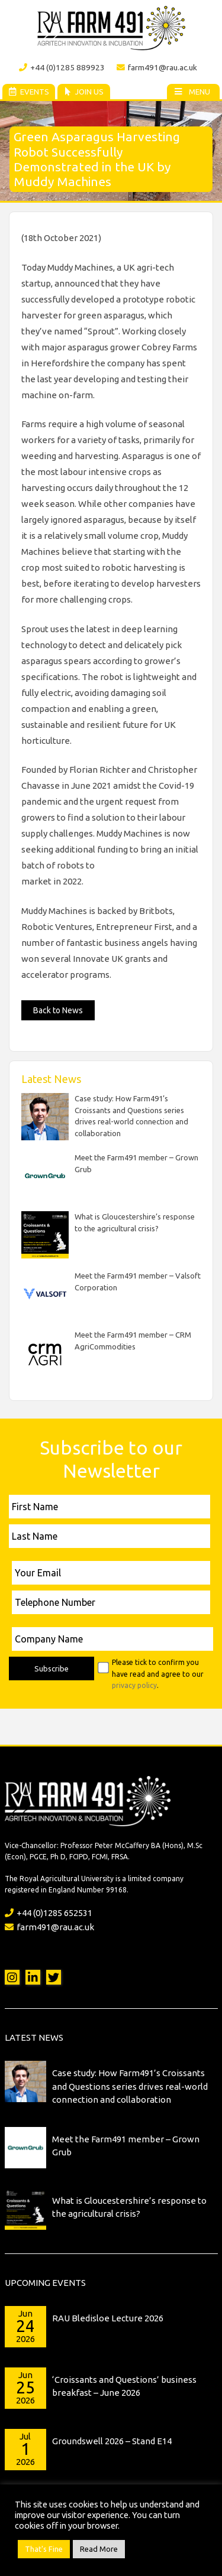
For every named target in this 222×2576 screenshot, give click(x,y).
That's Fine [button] (44, 2549)
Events (28, 91)
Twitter (53, 1977)
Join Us (83, 91)
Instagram (12, 1977)
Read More (99, 2549)
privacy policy (134, 1685)
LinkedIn (32, 1977)
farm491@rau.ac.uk (157, 67)
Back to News (58, 1010)
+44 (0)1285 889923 (62, 67)
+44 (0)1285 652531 (48, 1913)
